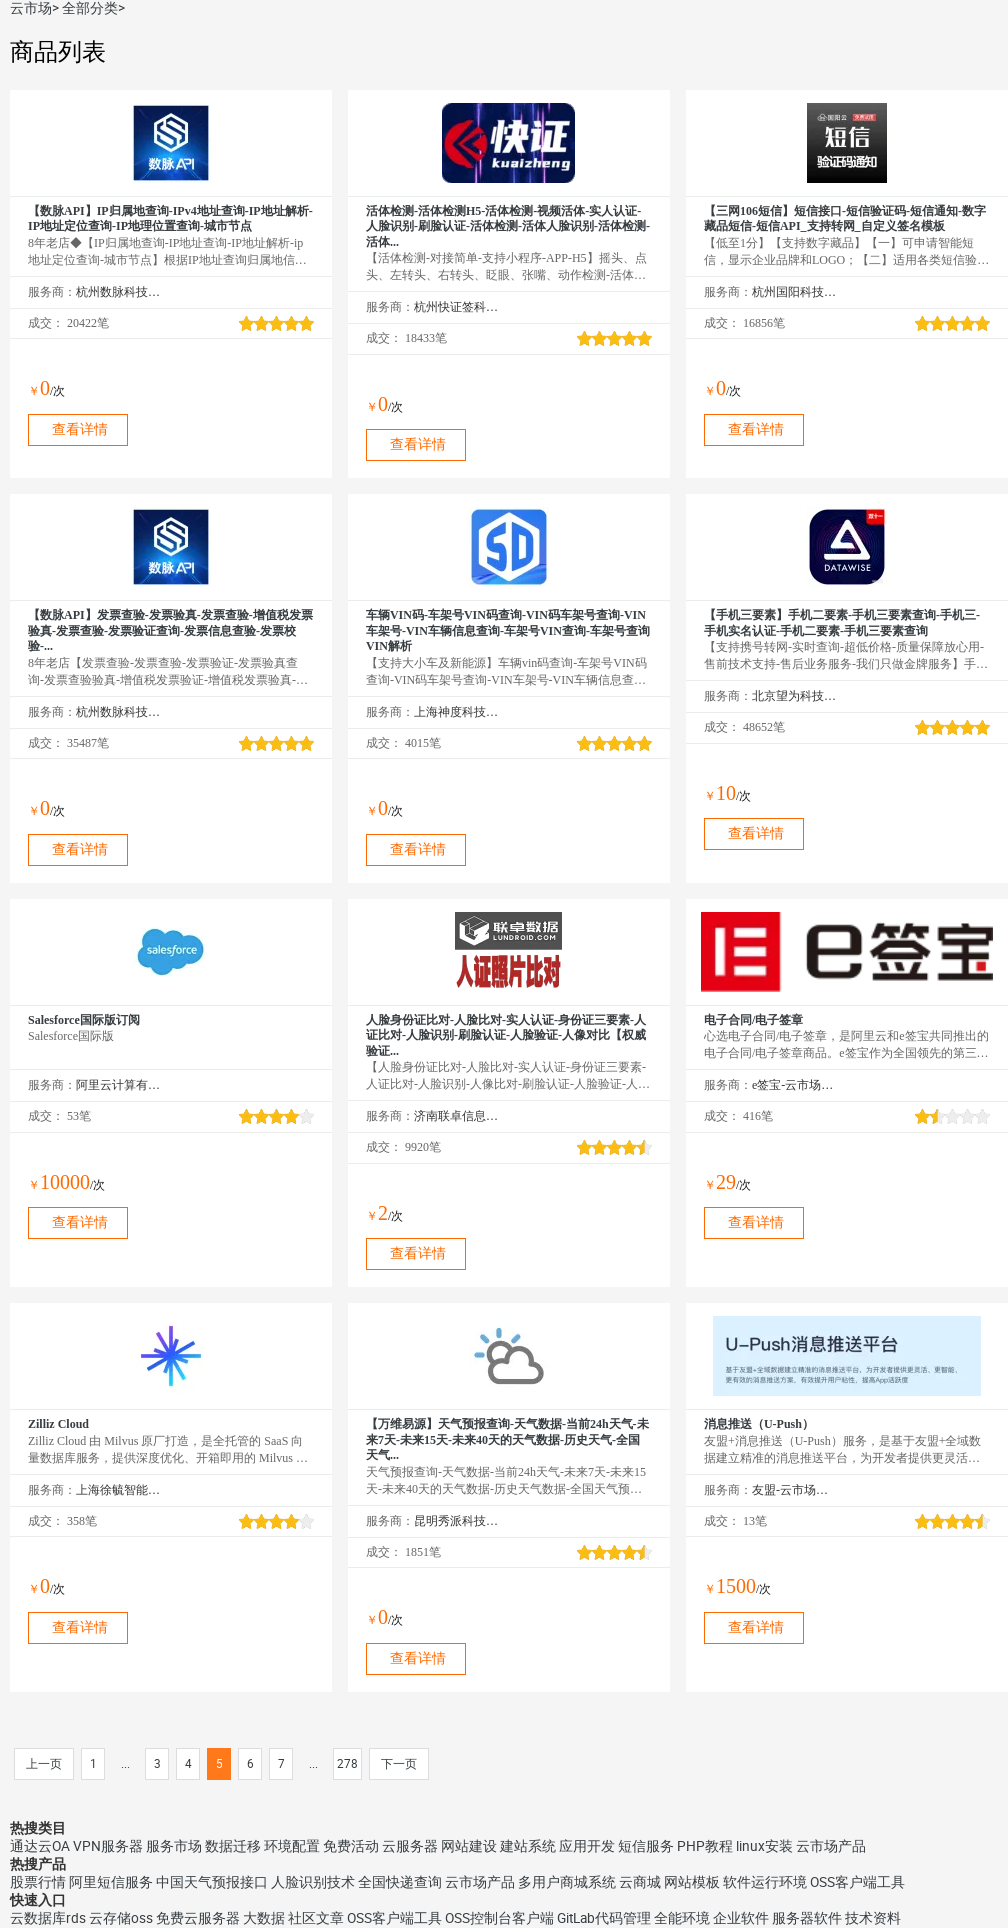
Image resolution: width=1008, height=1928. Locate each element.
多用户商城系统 (567, 1882)
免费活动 (351, 1846)
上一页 (44, 1764)
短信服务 (646, 1846)
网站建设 (469, 1846)
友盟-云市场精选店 (794, 1490)
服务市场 (174, 1846)
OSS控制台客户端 (499, 1918)
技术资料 (873, 1918)
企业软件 (741, 1918)
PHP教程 (705, 1846)
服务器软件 (807, 1918)
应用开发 (587, 1846)
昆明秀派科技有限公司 (456, 1521)
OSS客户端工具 (857, 1882)
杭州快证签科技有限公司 (456, 307)
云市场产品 (831, 1846)
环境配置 (292, 1846)
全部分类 (90, 8)
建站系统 (528, 1846)
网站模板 (692, 1882)
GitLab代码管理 (604, 1918)
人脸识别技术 (313, 1882)
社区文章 (316, 1918)
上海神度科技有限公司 (456, 712)
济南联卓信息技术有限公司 (456, 1116)
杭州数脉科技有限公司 (118, 292)
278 (347, 1764)
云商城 (640, 1882)
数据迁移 (233, 1846)
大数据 (264, 1918)
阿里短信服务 (111, 1882)
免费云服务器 (198, 1918)
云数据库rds (48, 1918)
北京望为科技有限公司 (794, 696)
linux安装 (764, 1846)
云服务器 (410, 1846)
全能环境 (682, 1918)
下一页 (399, 1764)
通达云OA (40, 1846)
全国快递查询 (400, 1882)
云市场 (31, 8)
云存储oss (121, 1918)
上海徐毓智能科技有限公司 (118, 1490)
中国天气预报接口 (212, 1882)
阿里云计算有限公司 (118, 1085)
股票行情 (38, 1882)
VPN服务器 (108, 1846)
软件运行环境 (765, 1882)
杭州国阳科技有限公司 (794, 292)
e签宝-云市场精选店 (794, 1085)
